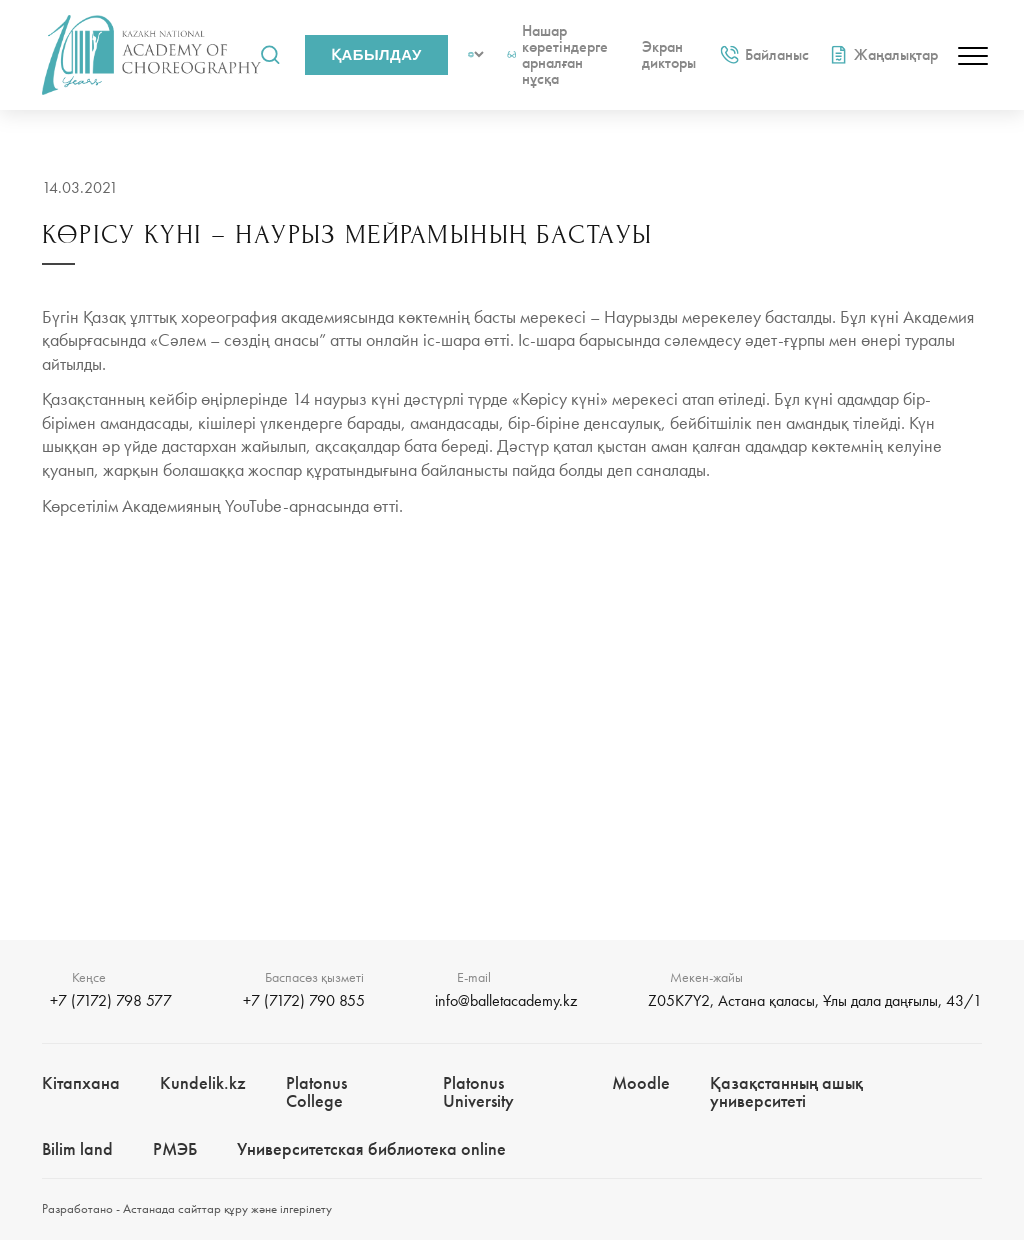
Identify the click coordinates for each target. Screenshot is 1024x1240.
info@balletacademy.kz (506, 1000)
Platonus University (478, 1091)
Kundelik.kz (203, 1082)
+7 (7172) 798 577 (111, 1000)
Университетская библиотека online (371, 1148)
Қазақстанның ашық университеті (786, 1091)
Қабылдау (376, 54)
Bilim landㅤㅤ (77, 1148)
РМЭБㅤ (175, 1148)
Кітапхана (81, 1082)
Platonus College (316, 1091)
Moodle (641, 1082)
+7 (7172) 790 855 (304, 1000)
